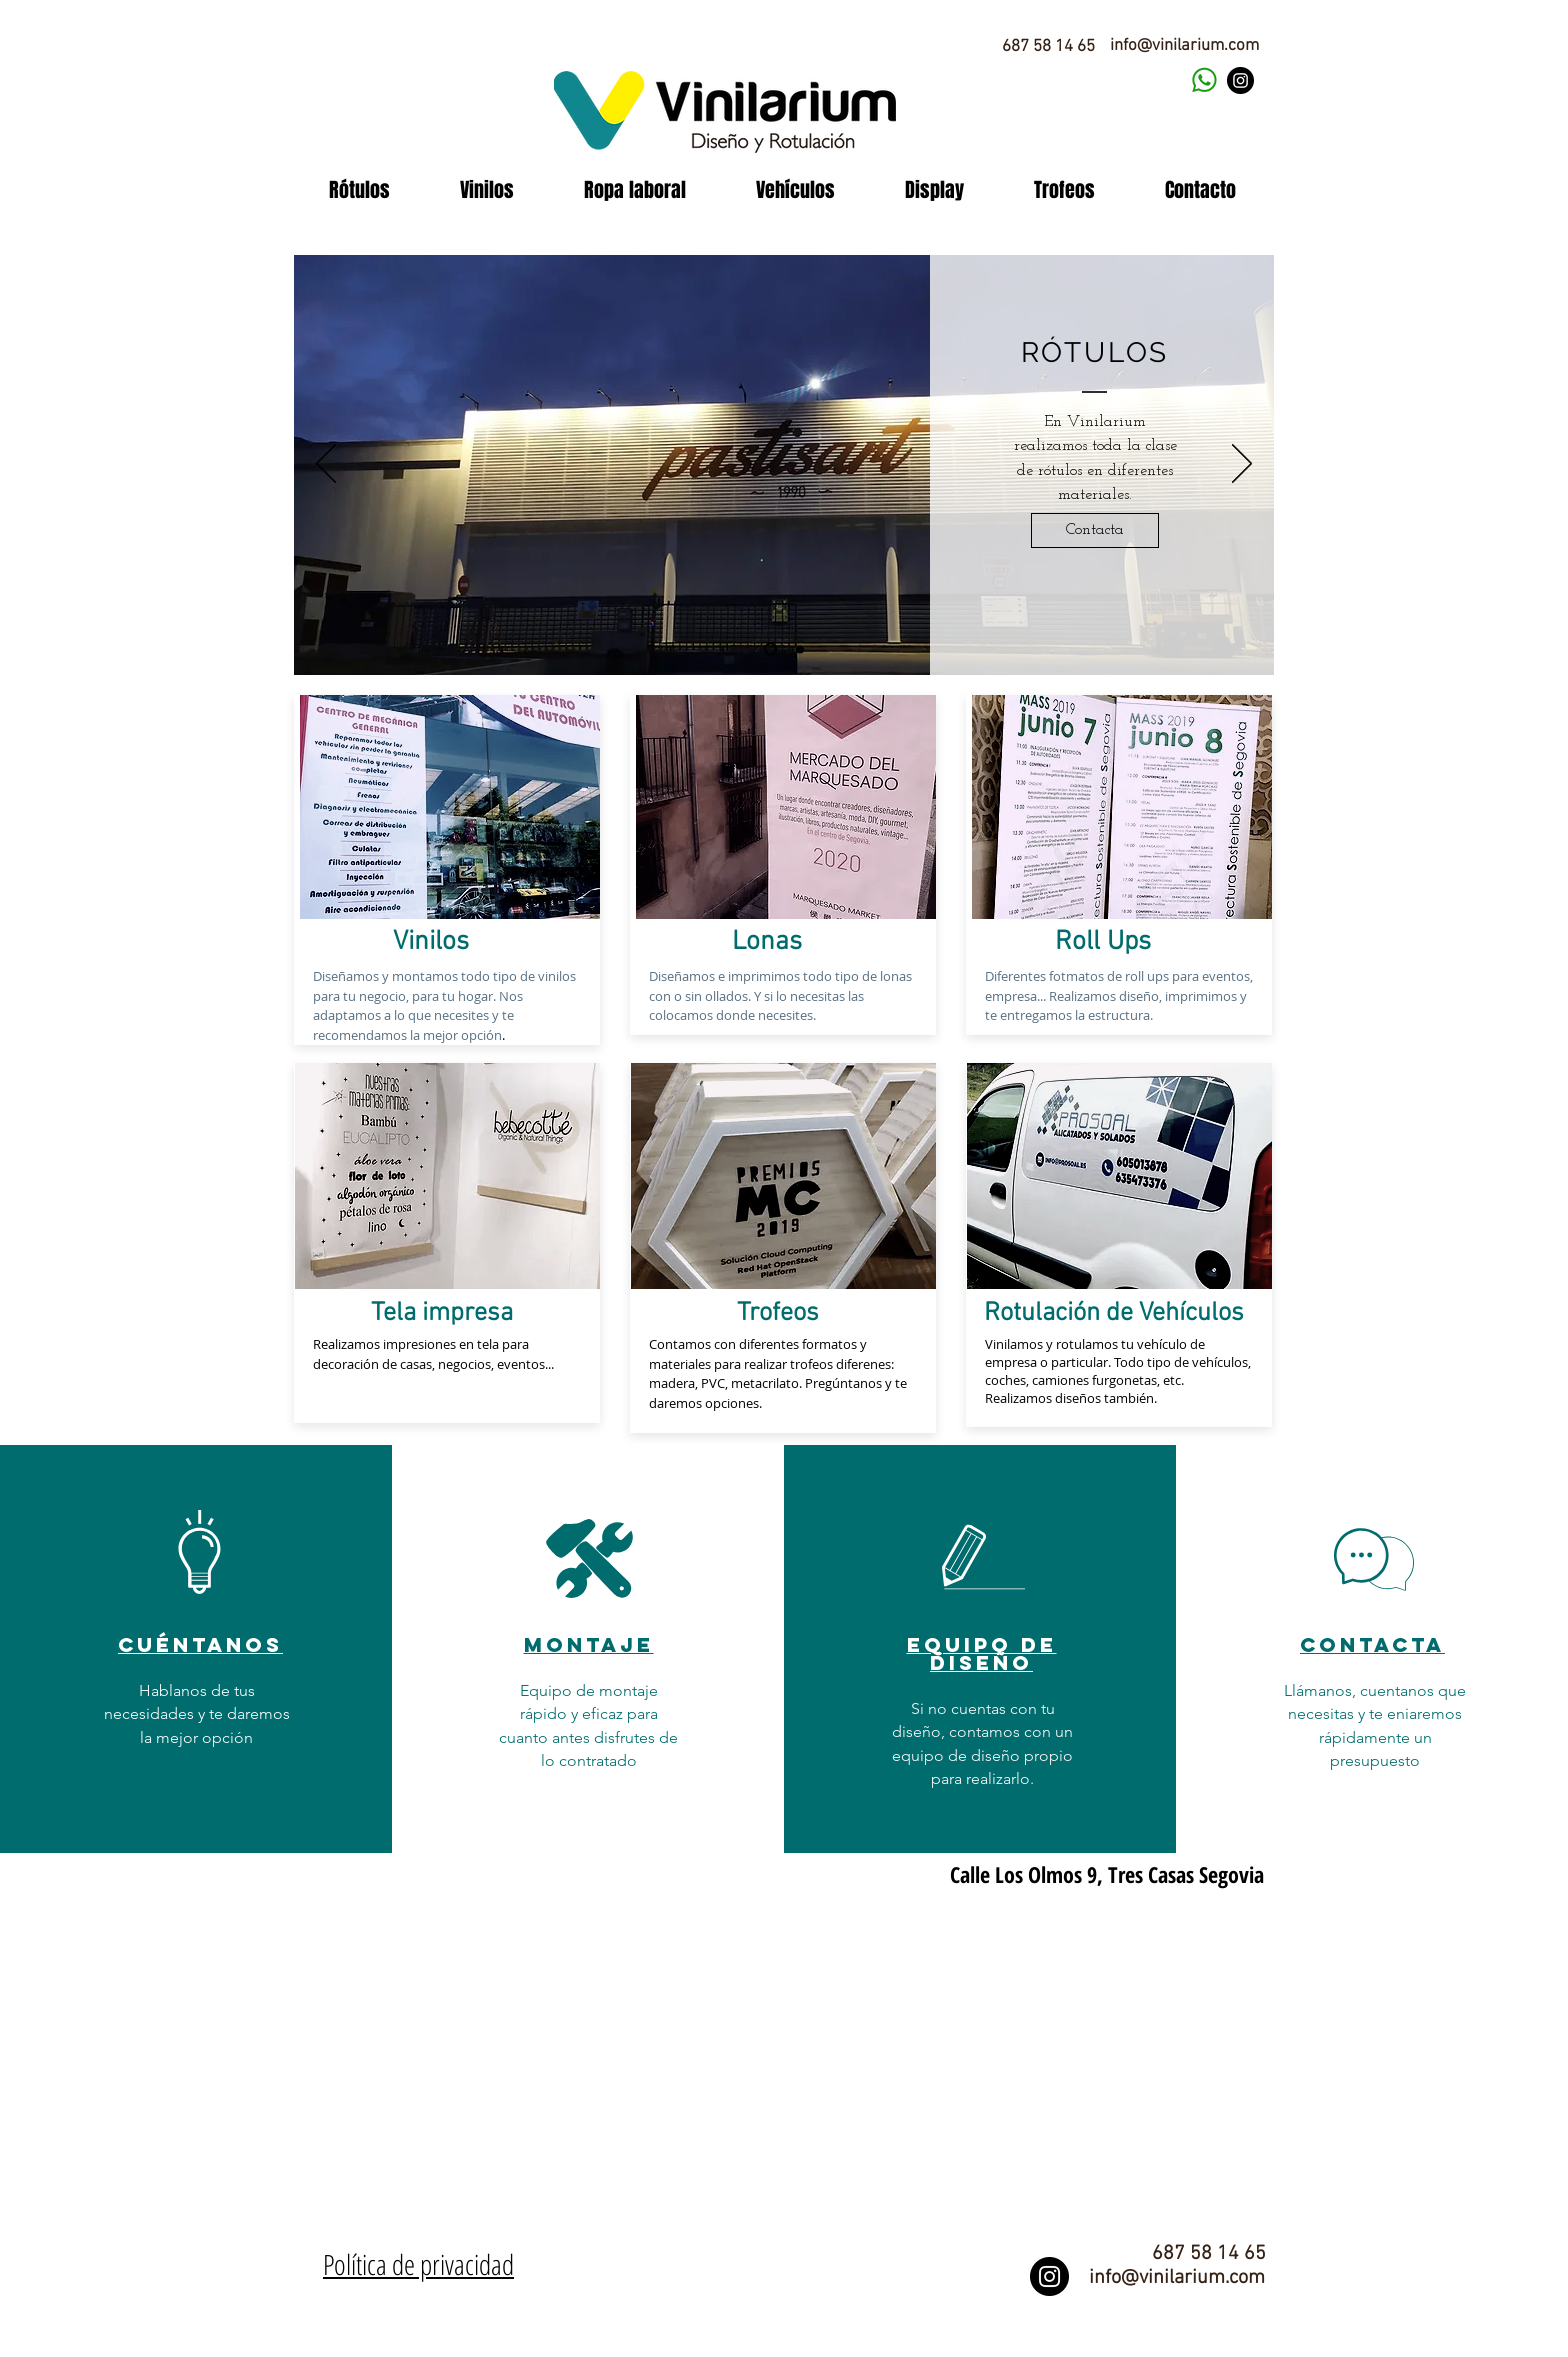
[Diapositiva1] (770, 649)
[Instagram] (1240, 80)
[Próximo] (1242, 465)
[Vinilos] (430, 943)
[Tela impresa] (442, 1314)
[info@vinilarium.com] (1184, 47)
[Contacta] (1095, 530)
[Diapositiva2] (800, 649)
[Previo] (326, 465)
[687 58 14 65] (1048, 47)
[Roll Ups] (1102, 943)
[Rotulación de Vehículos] (1114, 1314)
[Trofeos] (778, 1314)
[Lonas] (766, 943)
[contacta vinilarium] (1203, 80)
